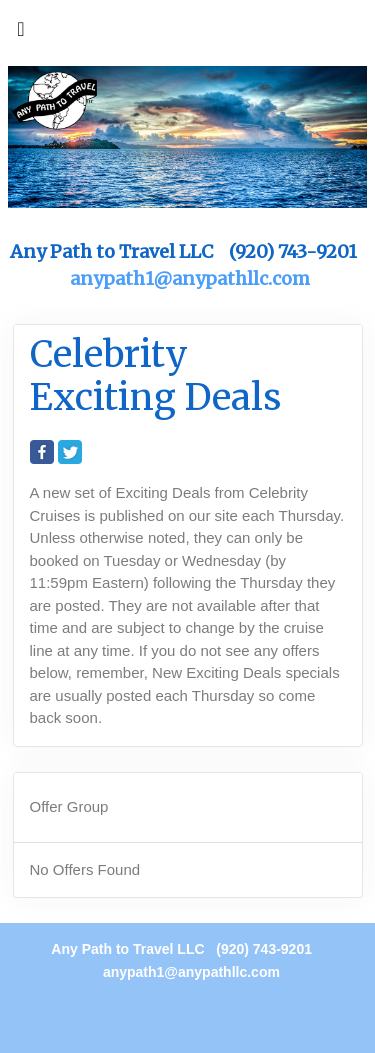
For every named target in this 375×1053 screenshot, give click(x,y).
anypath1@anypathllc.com (190, 278)
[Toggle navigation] (21, 34)
